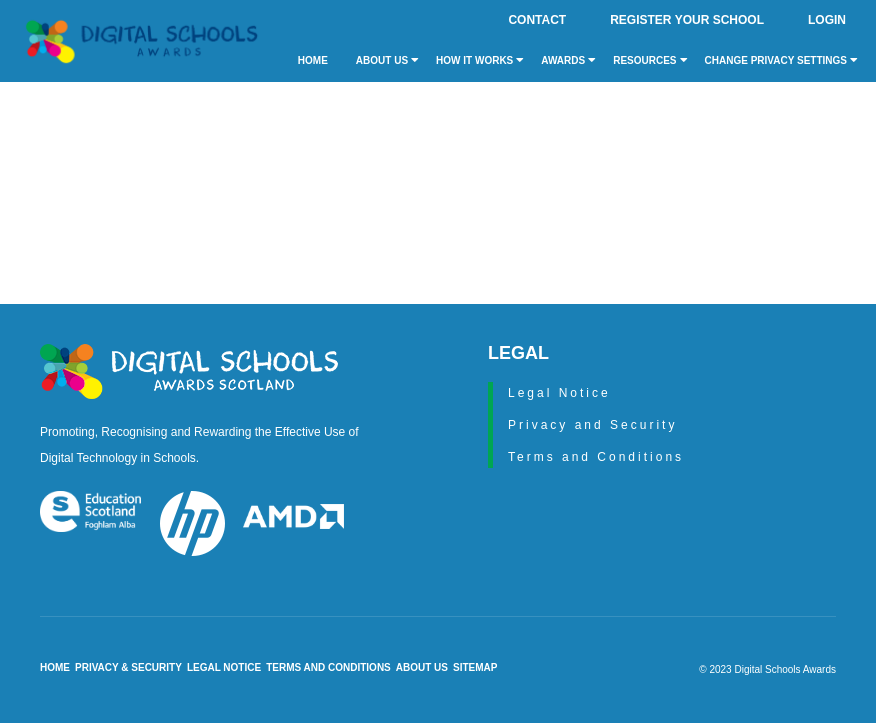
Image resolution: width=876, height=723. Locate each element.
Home (313, 60)
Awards (568, 60)
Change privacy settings (781, 60)
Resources (650, 60)
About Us (387, 60)
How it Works (480, 60)
